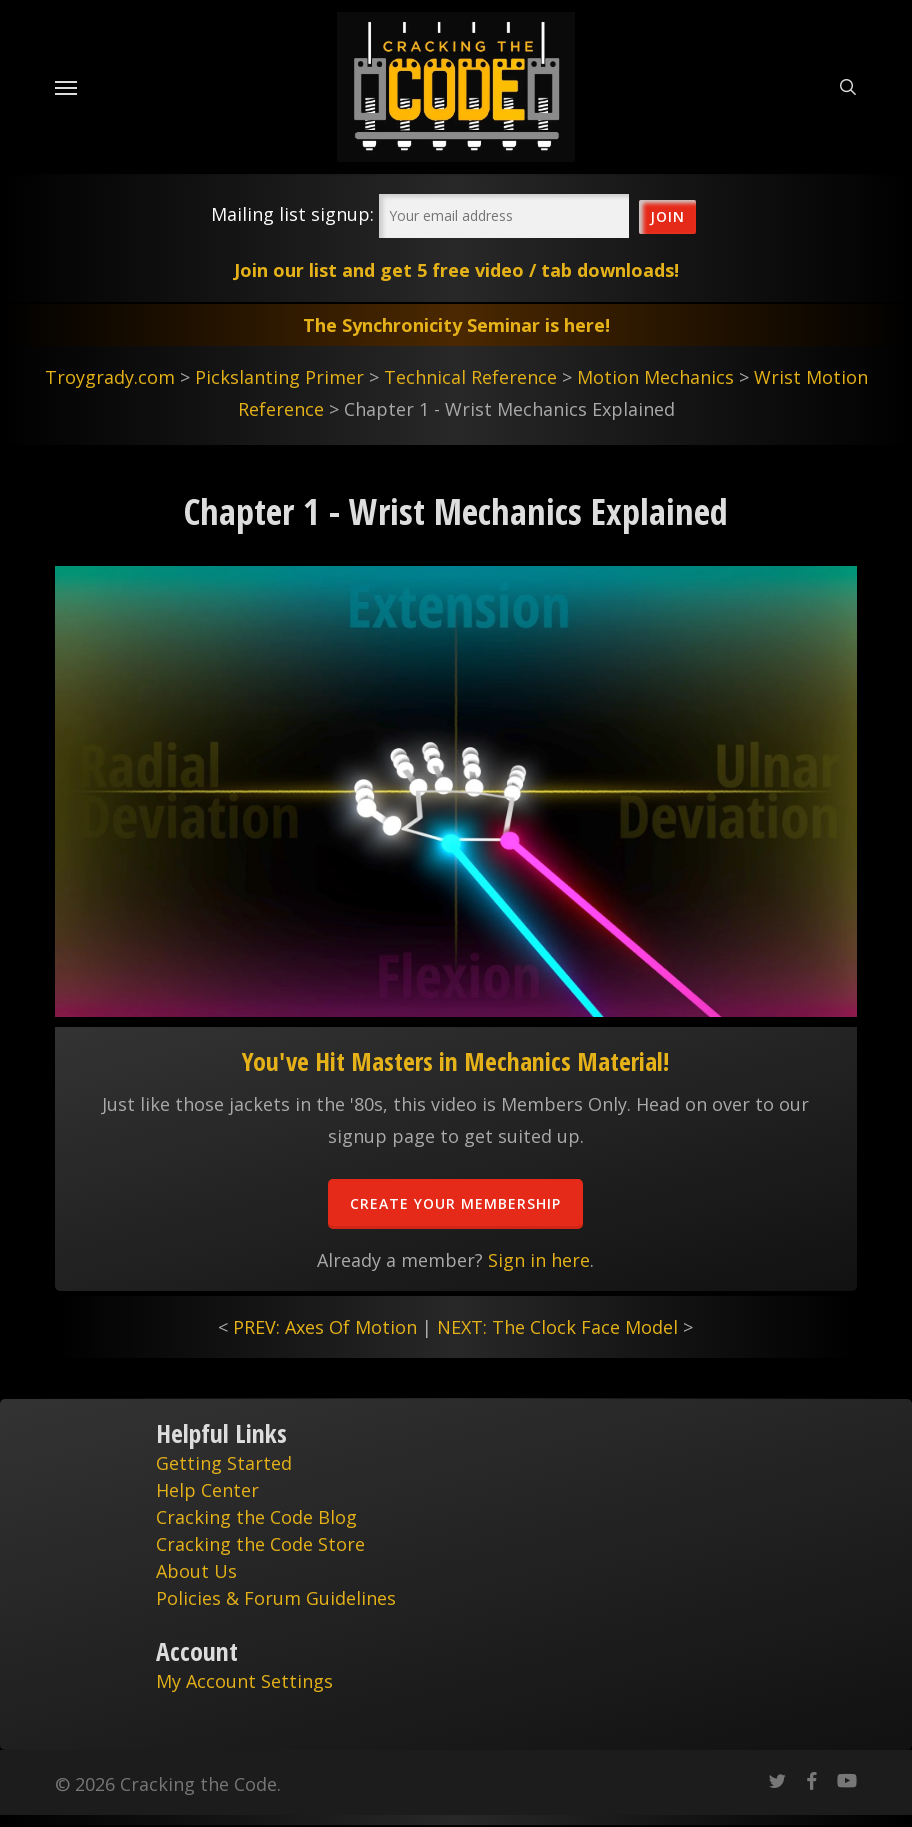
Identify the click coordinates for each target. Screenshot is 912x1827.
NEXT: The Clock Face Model (557, 1327)
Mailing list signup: (292, 214)
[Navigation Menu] (66, 87)
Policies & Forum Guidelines (276, 1598)
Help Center (207, 1490)
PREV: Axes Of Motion (325, 1327)
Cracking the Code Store (260, 1544)
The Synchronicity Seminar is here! (456, 325)
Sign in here (539, 1260)
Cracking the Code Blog (256, 1517)
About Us (196, 1571)
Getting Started (224, 1463)
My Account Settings (244, 1681)
